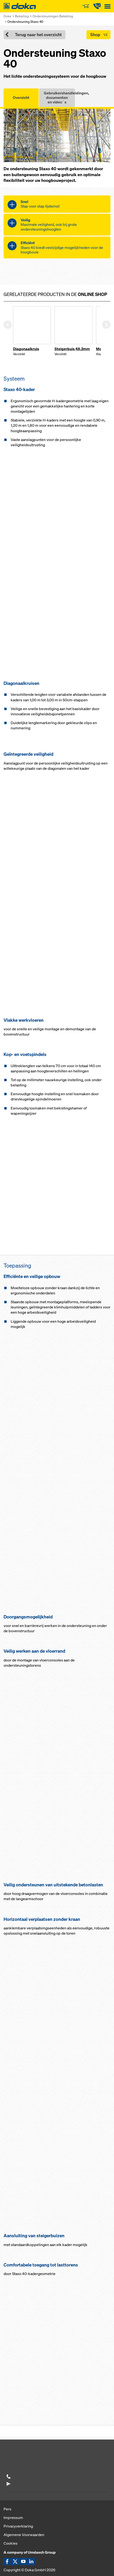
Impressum (13, 2517)
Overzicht (21, 97)
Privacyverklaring (18, 2526)
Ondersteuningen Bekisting (52, 16)
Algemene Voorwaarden (24, 2534)
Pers (7, 2509)
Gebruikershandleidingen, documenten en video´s (59, 97)
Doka (7, 16)
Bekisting (22, 16)
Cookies (11, 2543)
